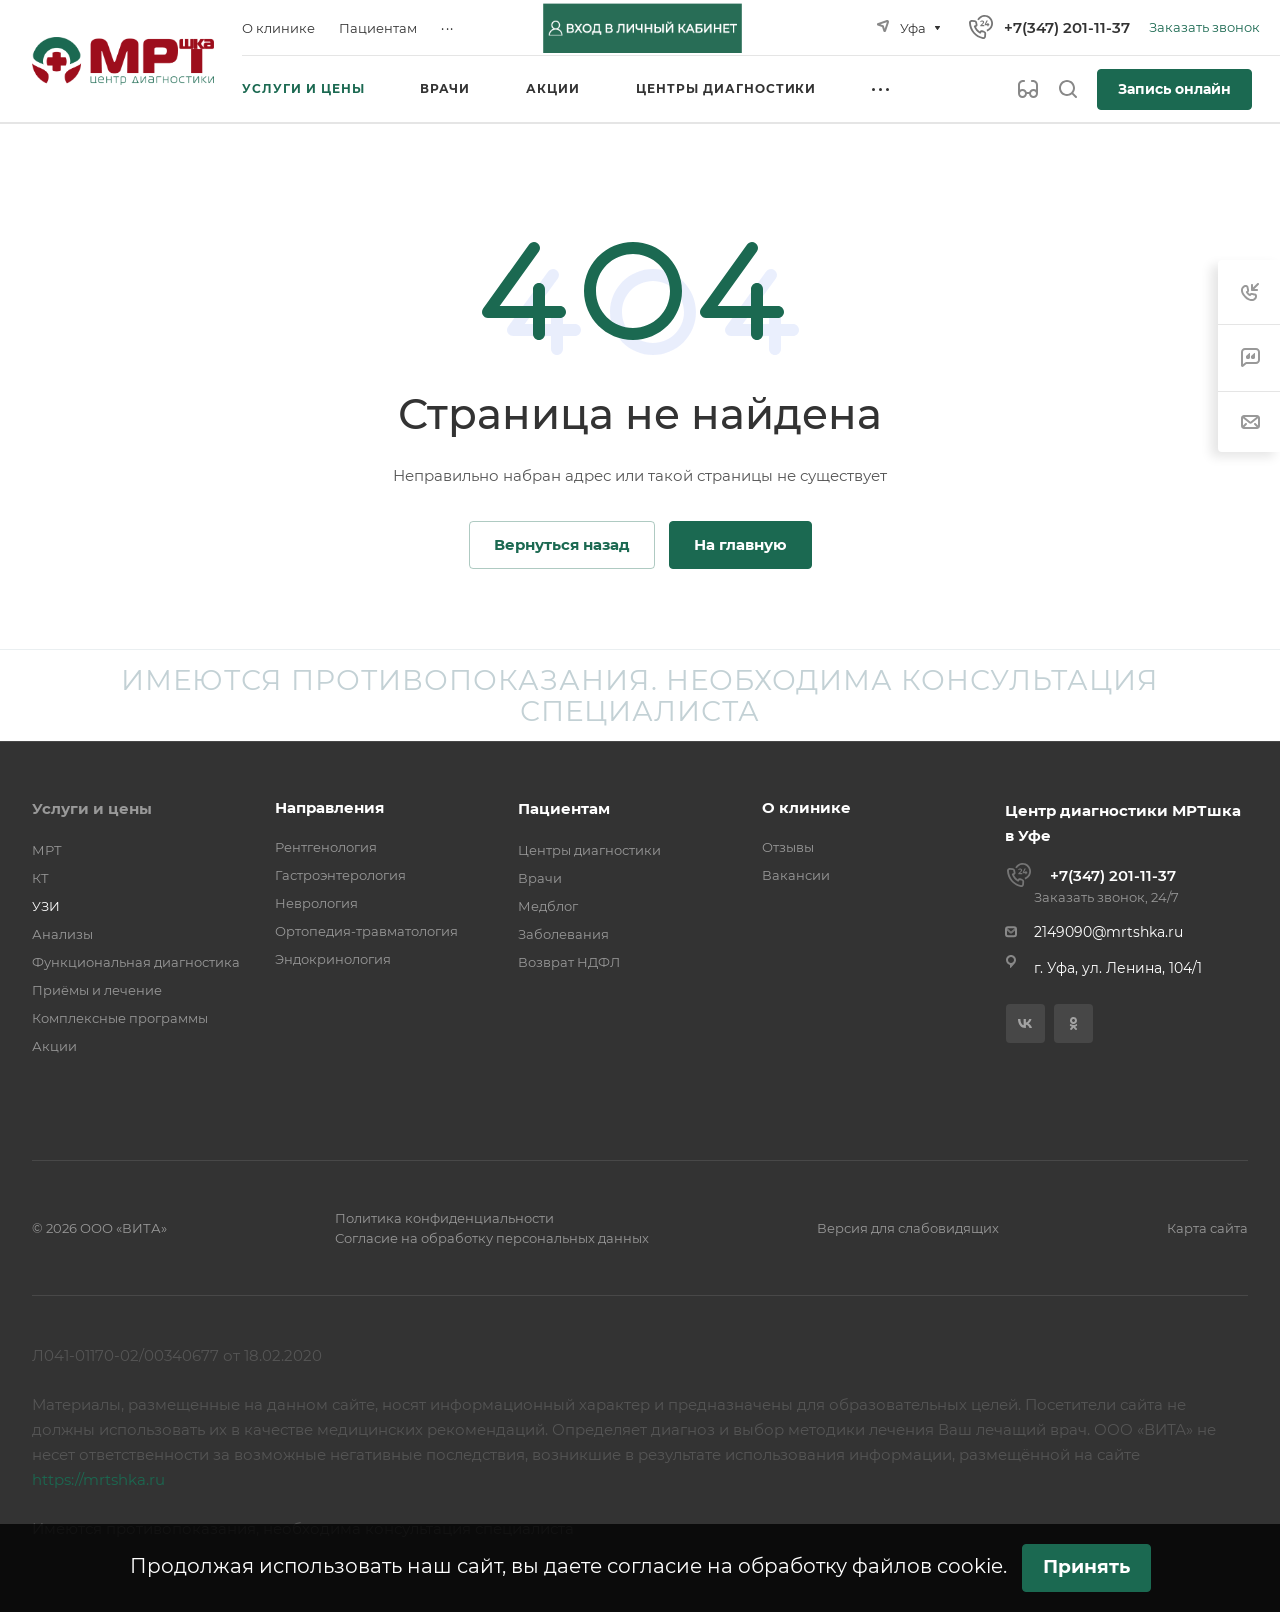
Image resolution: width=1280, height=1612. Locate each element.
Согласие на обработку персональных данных (492, 1238)
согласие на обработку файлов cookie (805, 1566)
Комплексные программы (120, 1018)
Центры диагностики (589, 850)
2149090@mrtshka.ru (1108, 932)
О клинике (806, 807)
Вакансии (796, 875)
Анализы (62, 934)
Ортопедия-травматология (366, 931)
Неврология (316, 903)
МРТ (47, 850)
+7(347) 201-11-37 (1067, 27)
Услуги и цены (92, 808)
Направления (329, 807)
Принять (1086, 1566)
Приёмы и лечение (97, 990)
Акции (54, 1046)
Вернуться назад (562, 544)
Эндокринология (333, 959)
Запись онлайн (1174, 89)
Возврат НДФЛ (569, 962)
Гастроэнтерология (340, 875)
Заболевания (563, 934)
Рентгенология (326, 847)
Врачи (540, 878)
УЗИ (46, 906)
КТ (40, 878)
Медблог (548, 906)
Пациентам (564, 808)
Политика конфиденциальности (444, 1218)
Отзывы (788, 847)
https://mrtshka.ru (98, 1479)
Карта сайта (1207, 1228)
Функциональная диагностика (136, 962)
